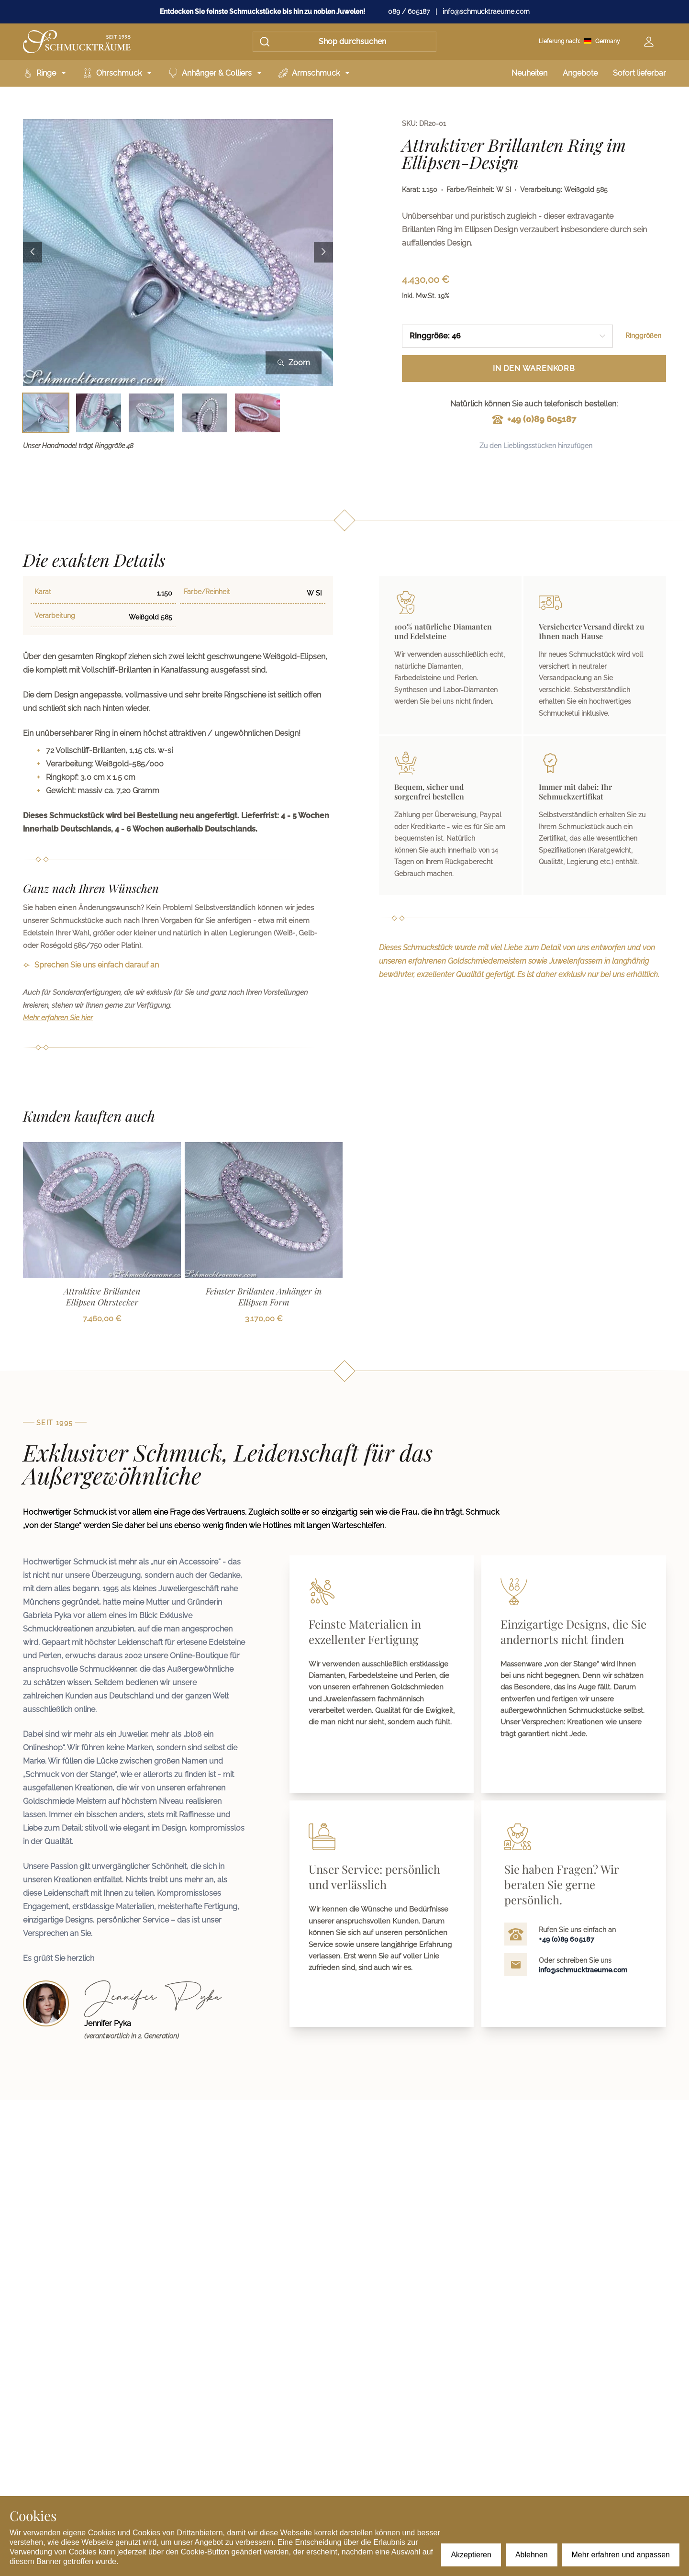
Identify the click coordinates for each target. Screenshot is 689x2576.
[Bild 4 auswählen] (204, 413)
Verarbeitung (54, 615)
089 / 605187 (409, 11)
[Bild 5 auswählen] (257, 413)
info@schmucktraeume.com (486, 11)
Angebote (580, 73)
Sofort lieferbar (639, 73)
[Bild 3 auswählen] (151, 413)
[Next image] (323, 252)
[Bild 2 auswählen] (99, 413)
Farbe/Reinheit (207, 592)
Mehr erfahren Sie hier (58, 1017)
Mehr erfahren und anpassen (621, 2555)
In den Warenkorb (534, 368)
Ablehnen (531, 2555)
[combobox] (507, 336)
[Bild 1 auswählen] (45, 413)
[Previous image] (32, 252)
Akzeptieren (471, 2555)
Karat (42, 592)
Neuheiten (529, 73)
